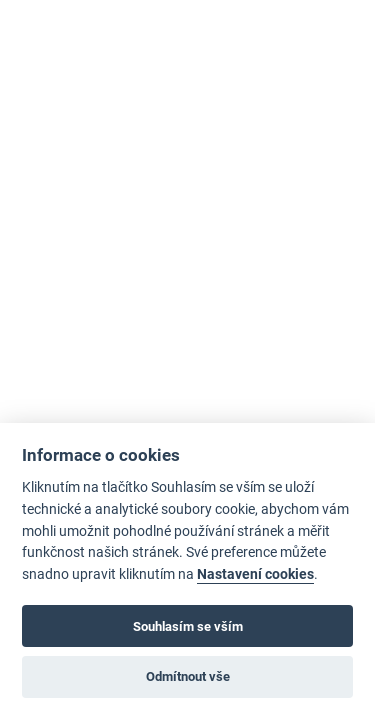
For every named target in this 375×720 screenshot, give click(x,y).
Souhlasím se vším (188, 626)
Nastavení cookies (255, 574)
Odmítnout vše (188, 676)
